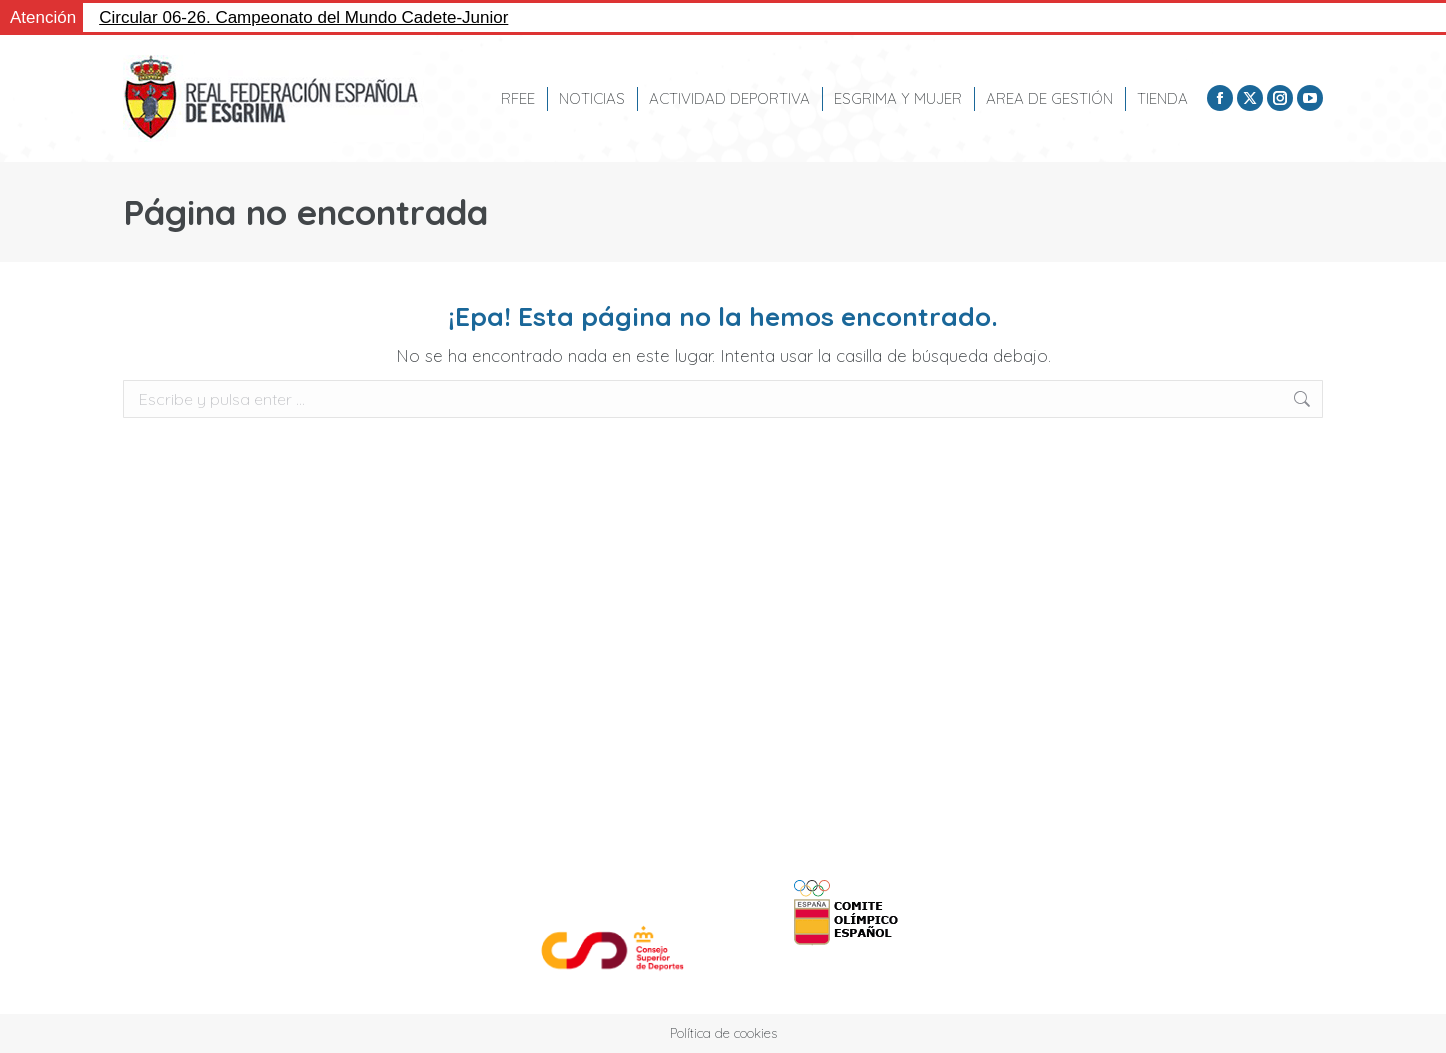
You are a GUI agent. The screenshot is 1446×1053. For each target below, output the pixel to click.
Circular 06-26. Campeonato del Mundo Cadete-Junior (303, 17)
